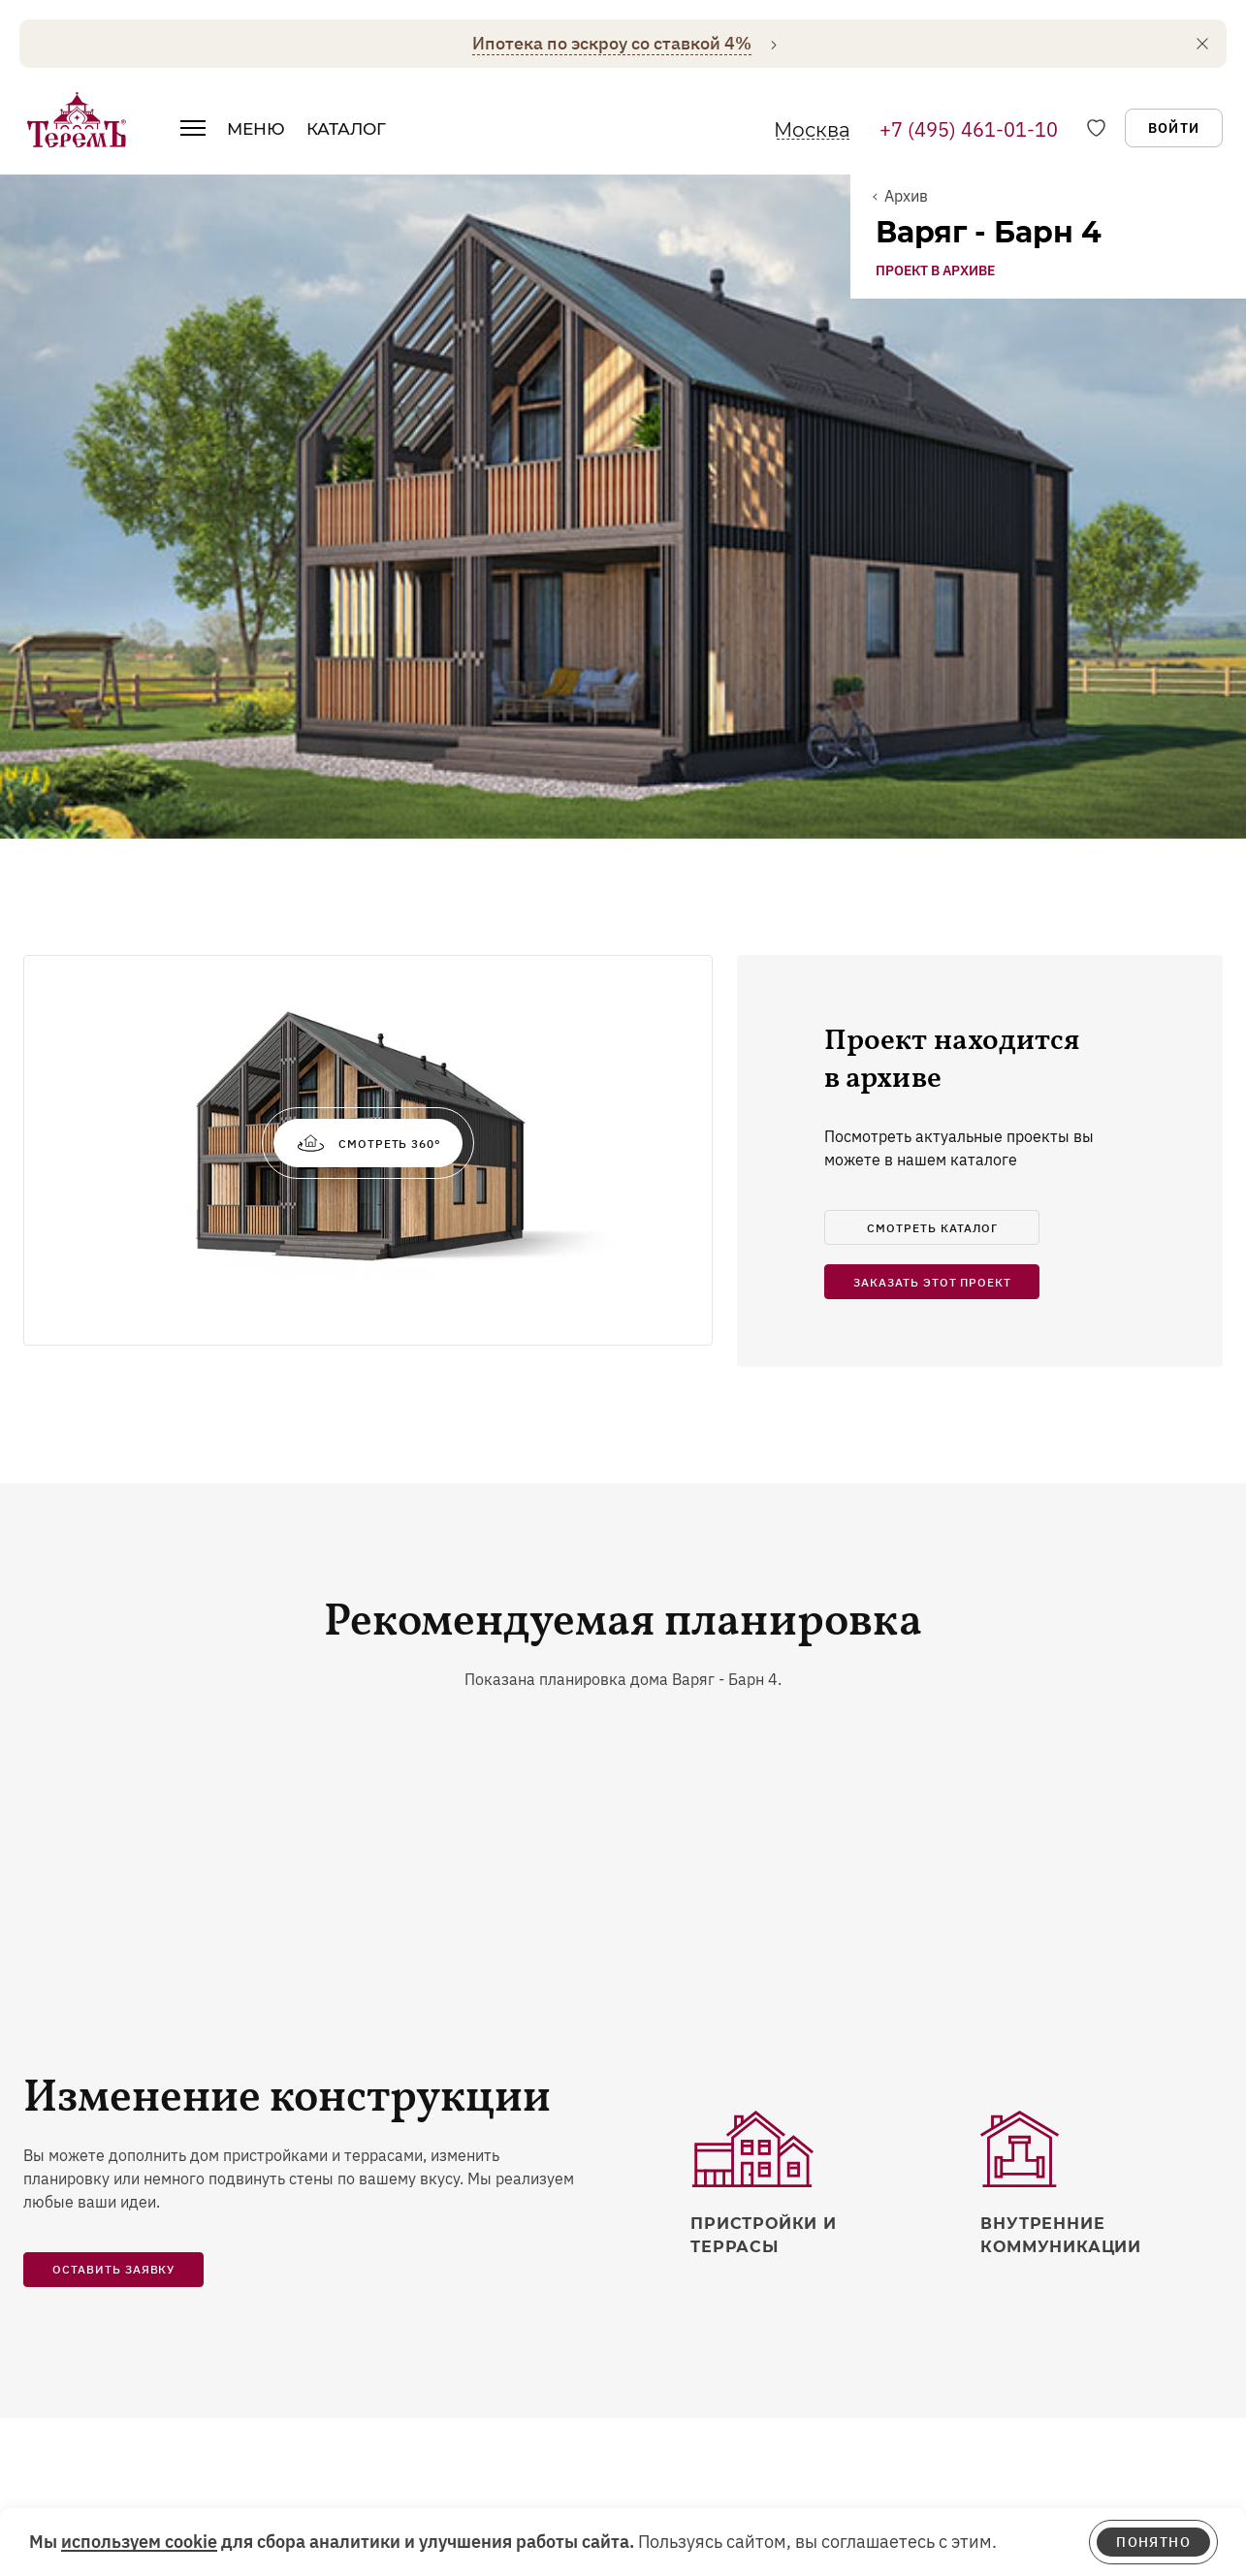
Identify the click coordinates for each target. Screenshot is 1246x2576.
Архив (906, 196)
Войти (1174, 128)
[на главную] (76, 119)
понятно (1153, 2542)
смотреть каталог (932, 569)
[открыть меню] (193, 133)
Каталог (346, 129)
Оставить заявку (113, 1611)
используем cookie (139, 2541)
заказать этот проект (932, 624)
